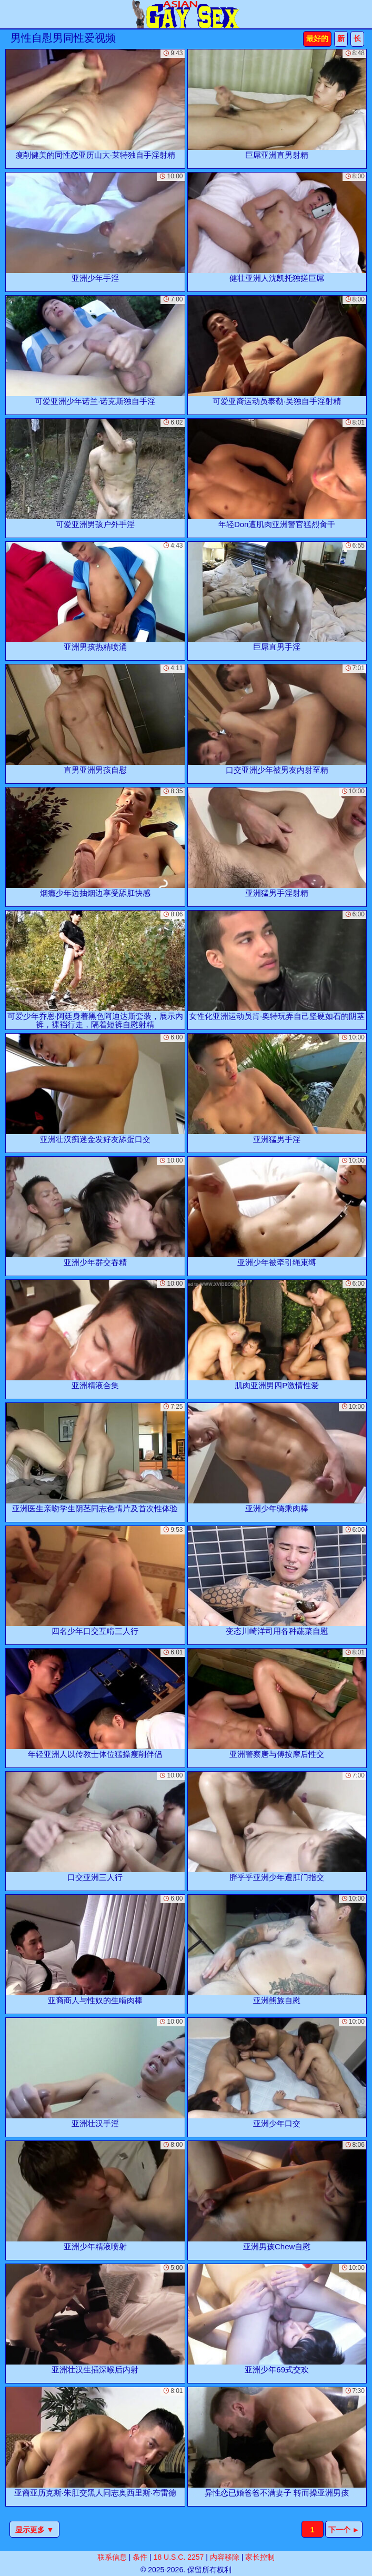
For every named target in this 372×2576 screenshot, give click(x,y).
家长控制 (260, 2557)
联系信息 (112, 2557)
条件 (140, 2557)
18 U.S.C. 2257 (179, 2557)
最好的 (317, 38)
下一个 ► (344, 2530)
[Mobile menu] (9, 14)
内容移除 (224, 2557)
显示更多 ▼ (34, 2530)
